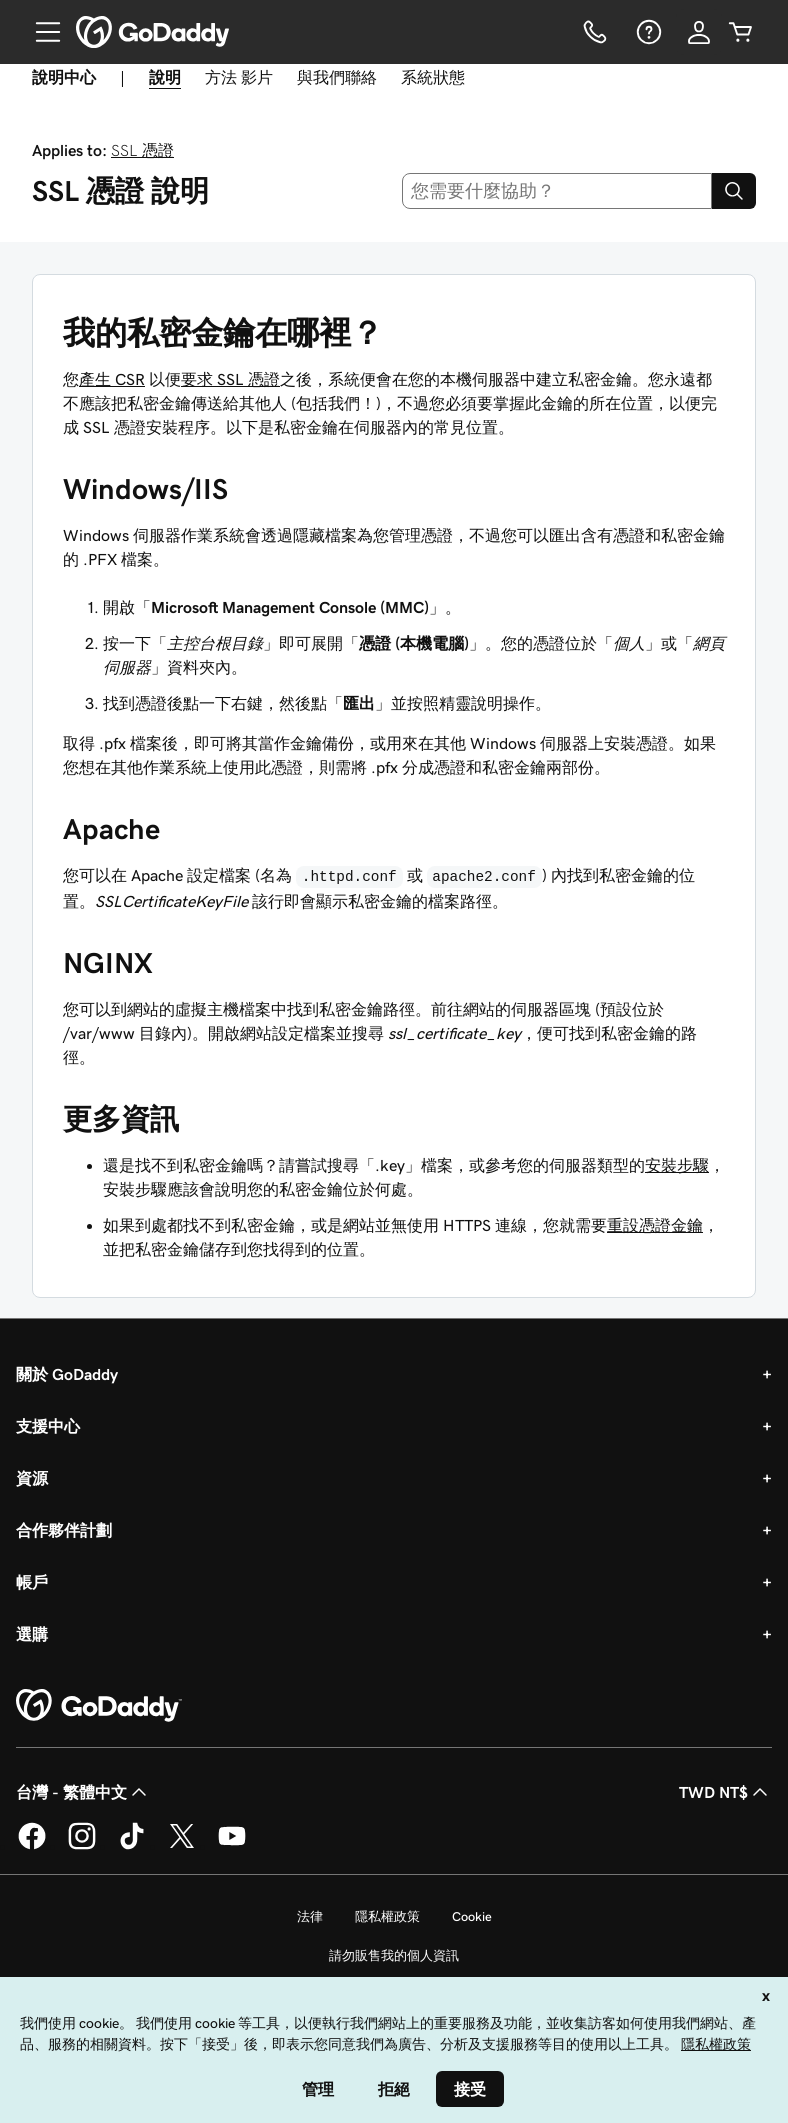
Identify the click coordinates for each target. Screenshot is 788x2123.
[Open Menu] (40, 32)
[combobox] (557, 191)
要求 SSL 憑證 (230, 379)
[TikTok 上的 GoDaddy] (132, 1846)
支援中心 (48, 1426)
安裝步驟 (677, 1165)
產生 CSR (112, 379)
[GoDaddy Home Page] (99, 1706)
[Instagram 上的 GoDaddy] (82, 1846)
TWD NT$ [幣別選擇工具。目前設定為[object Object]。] (725, 1792)
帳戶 (32, 1582)
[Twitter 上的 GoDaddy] (182, 1846)
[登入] (699, 32)
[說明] (647, 32)
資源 (32, 1478)
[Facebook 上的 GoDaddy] (32, 1846)
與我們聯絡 (337, 77)
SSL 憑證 (142, 150)
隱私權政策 (387, 1916)
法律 (310, 1916)
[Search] (734, 191)
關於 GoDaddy (67, 1374)
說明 (165, 77)
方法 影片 (239, 77)
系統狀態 (433, 77)
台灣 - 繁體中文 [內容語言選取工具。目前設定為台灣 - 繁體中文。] (83, 1792)
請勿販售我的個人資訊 (394, 1955)
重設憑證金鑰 (655, 1225)
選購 (32, 1634)
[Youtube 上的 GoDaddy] (232, 1846)
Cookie (472, 1916)
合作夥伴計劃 (64, 1530)
